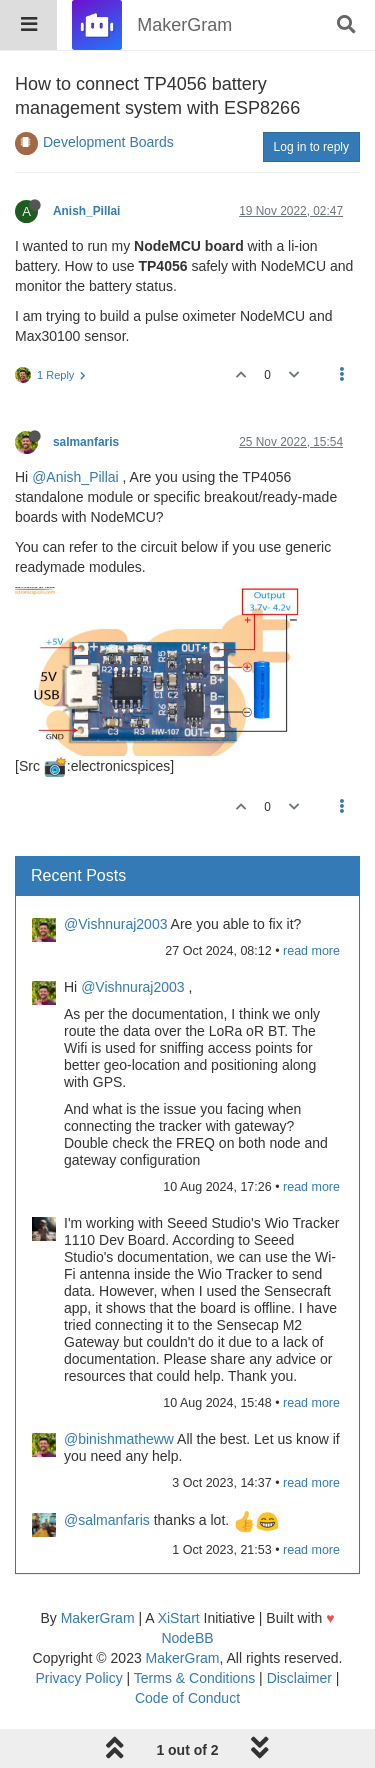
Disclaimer (299, 1678)
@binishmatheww (119, 1439)
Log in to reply (311, 147)
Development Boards (108, 142)
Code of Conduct (187, 1698)
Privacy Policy (79, 1678)
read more (311, 951)
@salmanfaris (107, 1520)
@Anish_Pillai (75, 477)
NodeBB (187, 1638)
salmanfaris (86, 442)
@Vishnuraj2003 (115, 924)
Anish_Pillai (86, 211)
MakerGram (98, 1618)
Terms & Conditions (194, 1678)
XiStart (179, 1618)
